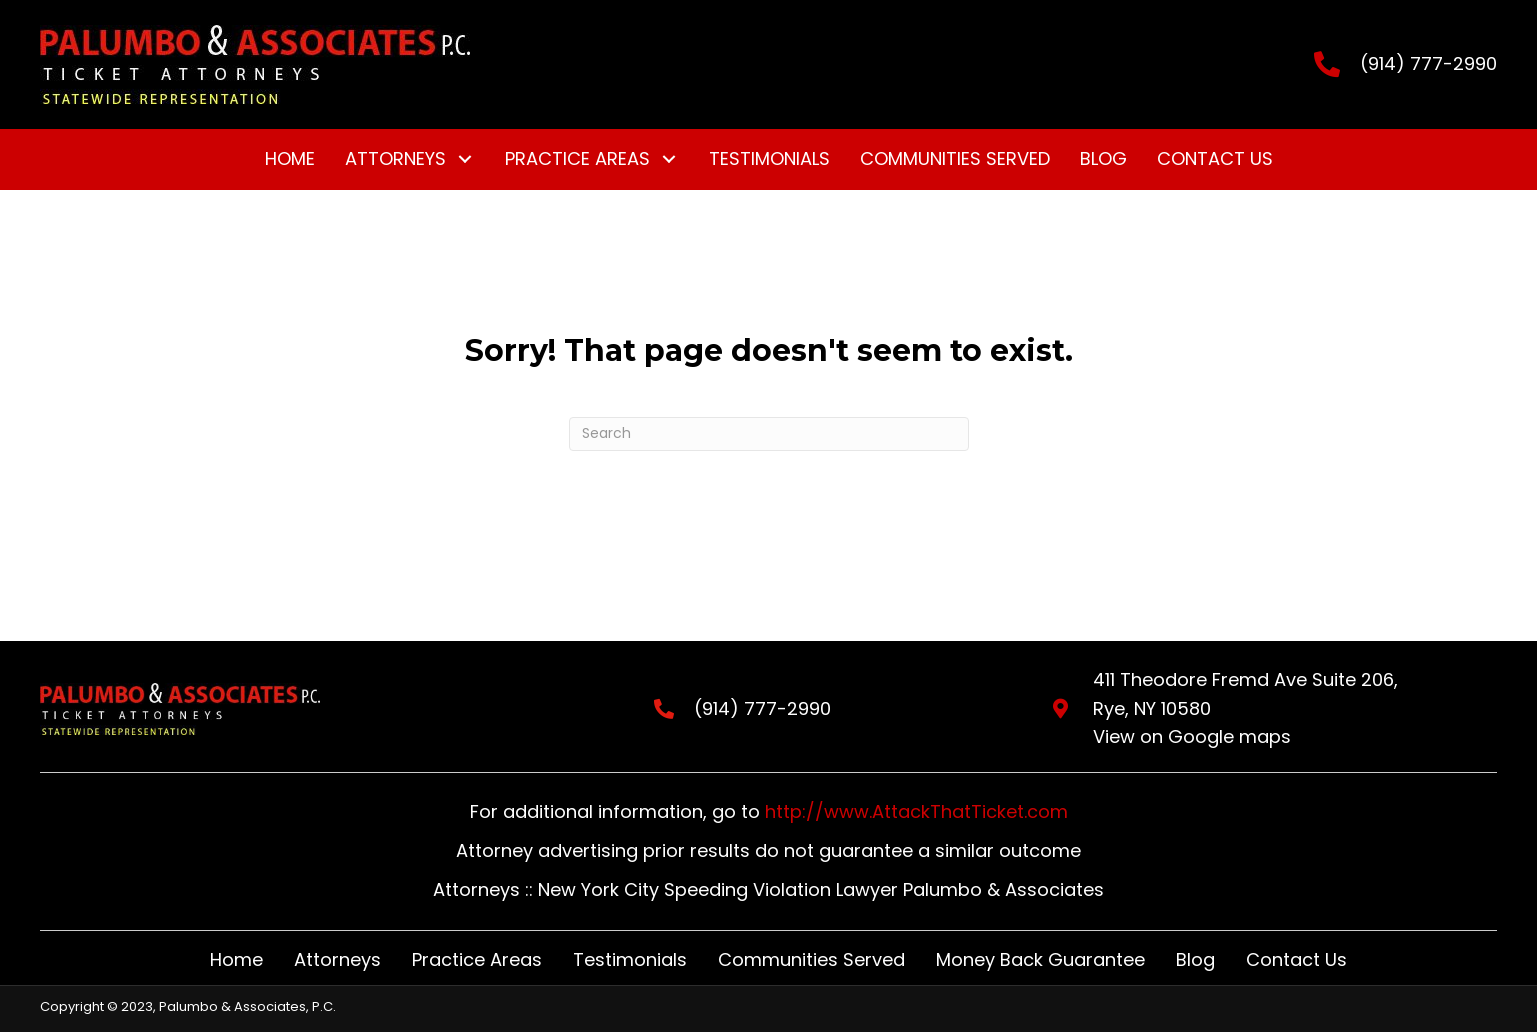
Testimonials (630, 959)
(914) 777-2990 (1428, 63)
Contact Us (1296, 959)
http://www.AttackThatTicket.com (916, 811)
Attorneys (337, 959)
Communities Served (811, 959)
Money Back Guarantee (1040, 959)
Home (236, 959)
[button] (465, 159)
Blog (1195, 959)
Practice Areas (477, 959)
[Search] (769, 434)
